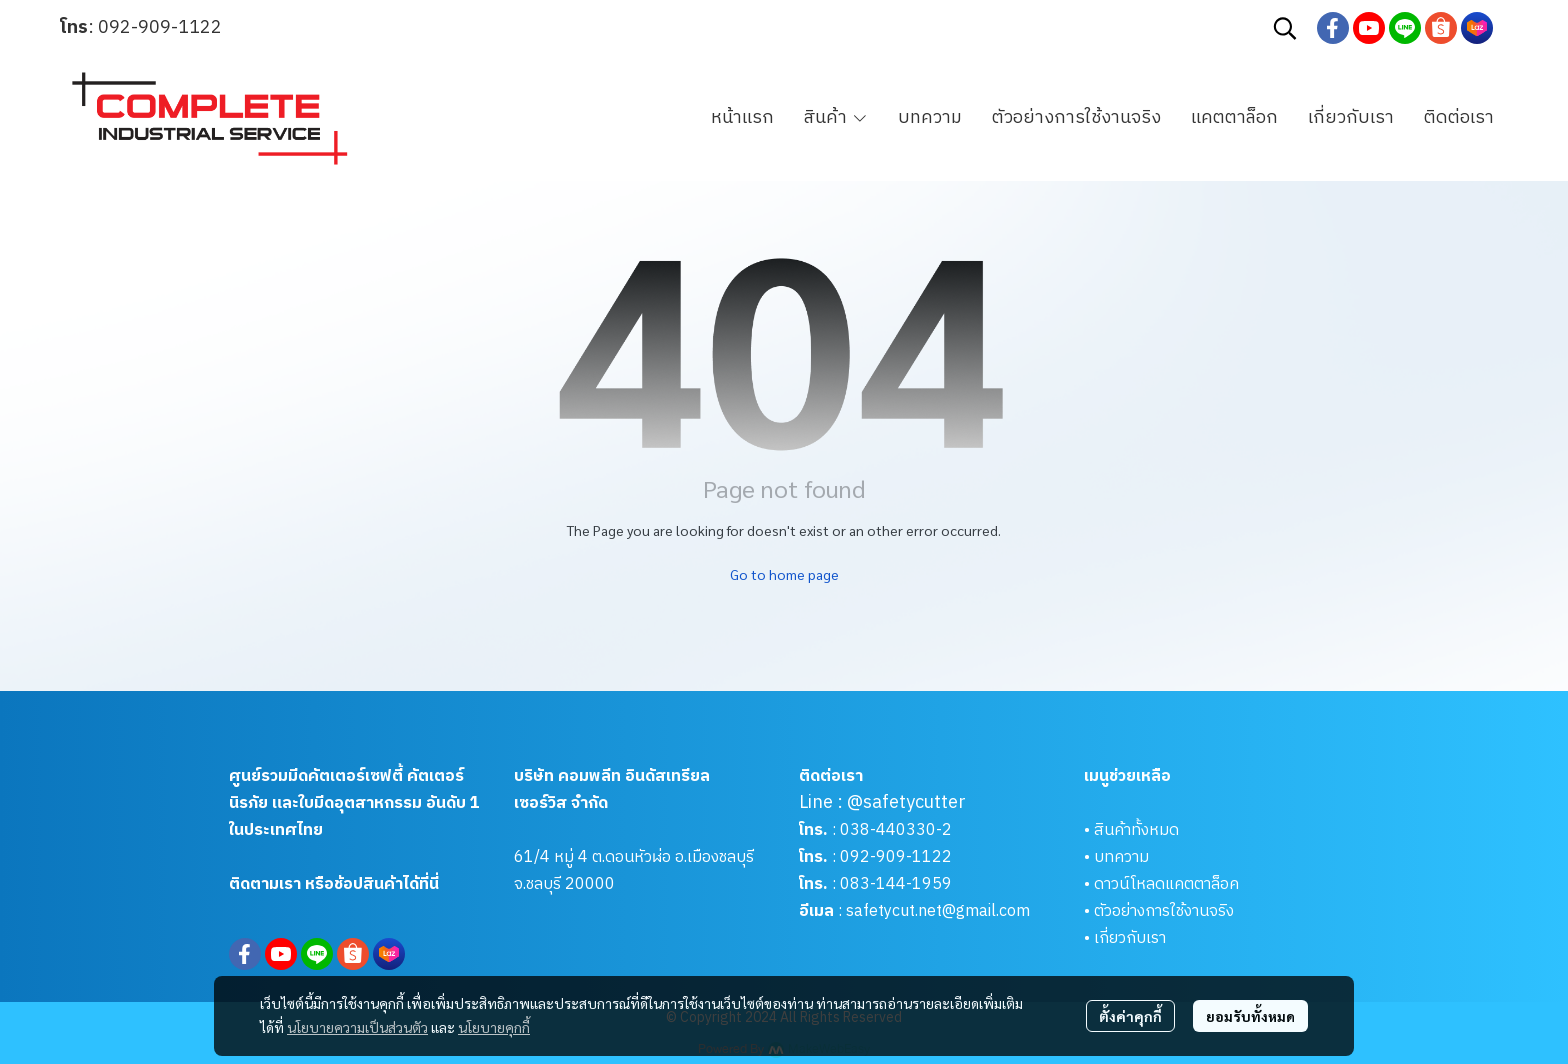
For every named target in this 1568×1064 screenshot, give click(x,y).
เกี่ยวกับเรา (1130, 938)
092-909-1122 (160, 28)
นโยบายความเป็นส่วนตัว (357, 1027)
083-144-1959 (896, 884)
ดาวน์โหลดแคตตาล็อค (1166, 884)
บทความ (1121, 857)
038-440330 (886, 830)
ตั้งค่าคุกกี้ (1130, 1016)
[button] (1285, 28)
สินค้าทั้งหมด (1136, 830)
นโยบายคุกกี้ (494, 1027)
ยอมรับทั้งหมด (1250, 1016)
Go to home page (784, 574)
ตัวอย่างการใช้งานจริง (1164, 911)
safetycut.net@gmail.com (938, 911)
